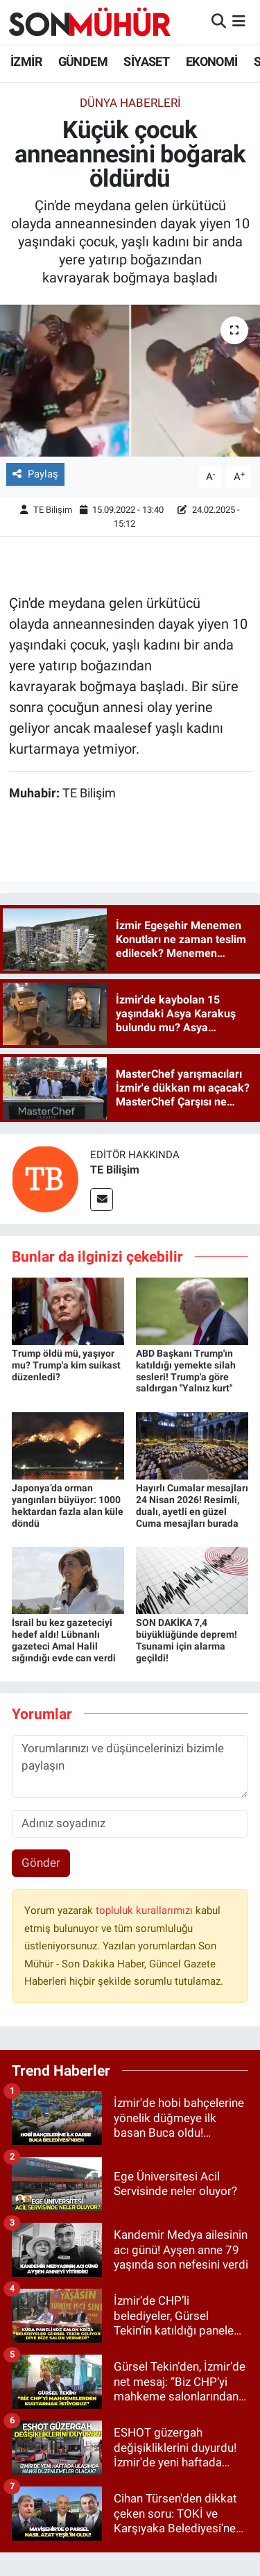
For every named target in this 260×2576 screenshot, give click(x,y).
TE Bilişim (52, 510)
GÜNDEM (82, 61)
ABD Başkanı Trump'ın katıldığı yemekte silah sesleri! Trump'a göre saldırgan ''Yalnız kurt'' (186, 1370)
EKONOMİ (212, 61)
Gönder (40, 1863)
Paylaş (35, 474)
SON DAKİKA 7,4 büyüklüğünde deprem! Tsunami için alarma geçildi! (186, 1640)
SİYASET (146, 61)
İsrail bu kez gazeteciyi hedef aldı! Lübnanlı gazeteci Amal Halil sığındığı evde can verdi (64, 1640)
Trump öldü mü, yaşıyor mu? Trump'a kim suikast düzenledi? (66, 1365)
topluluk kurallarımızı (146, 1910)
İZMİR (26, 61)
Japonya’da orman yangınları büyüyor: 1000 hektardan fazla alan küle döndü (67, 1505)
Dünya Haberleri (130, 103)
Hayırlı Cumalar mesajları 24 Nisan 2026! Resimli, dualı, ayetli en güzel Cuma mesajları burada (192, 1505)
